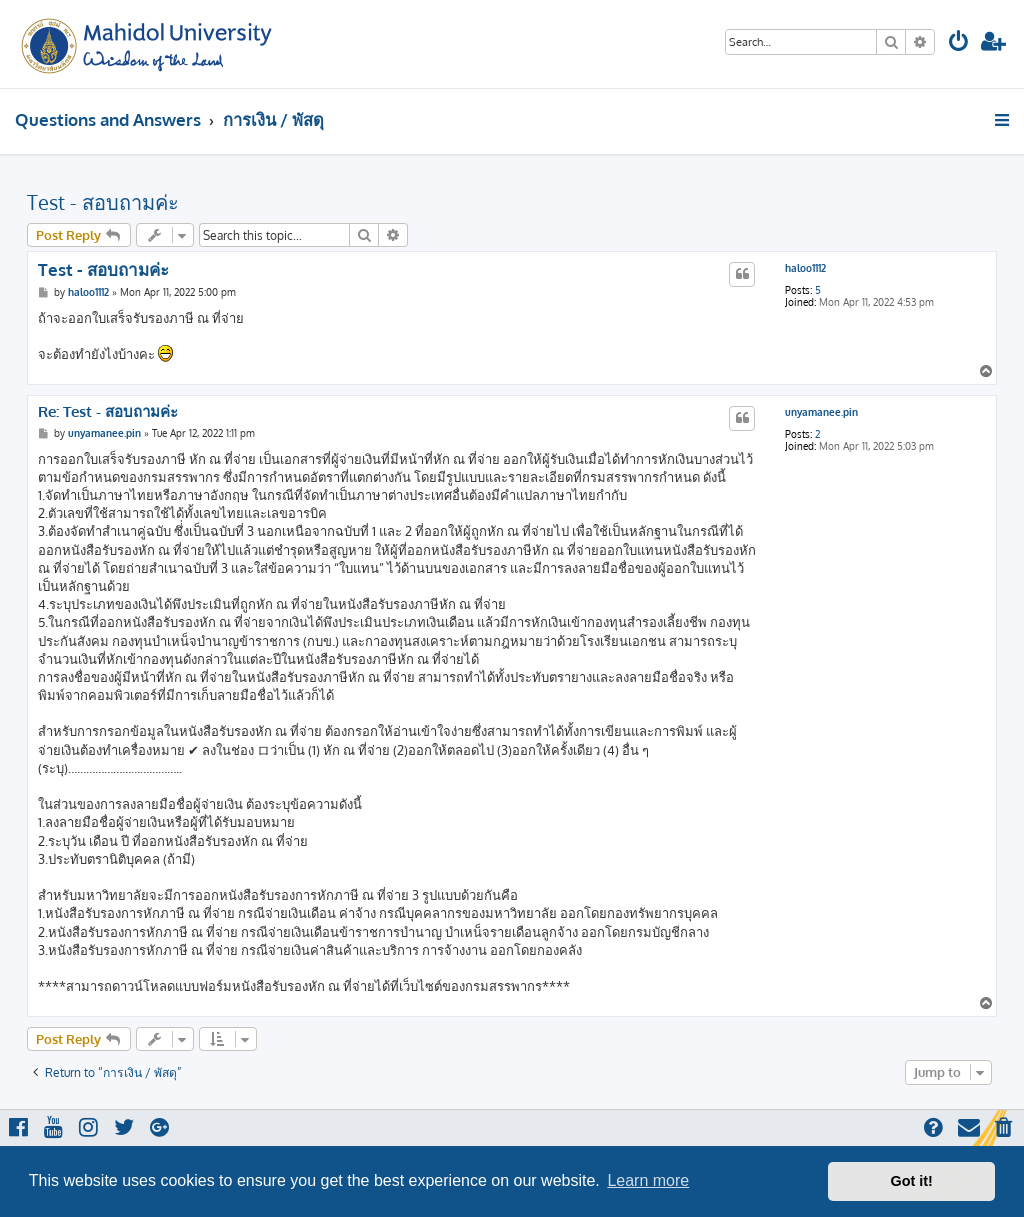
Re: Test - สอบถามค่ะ (108, 412)
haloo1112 (805, 268)
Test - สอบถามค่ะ (103, 202)
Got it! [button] (912, 1181)
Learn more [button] (648, 1180)
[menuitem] (959, 43)
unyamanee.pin (821, 412)
